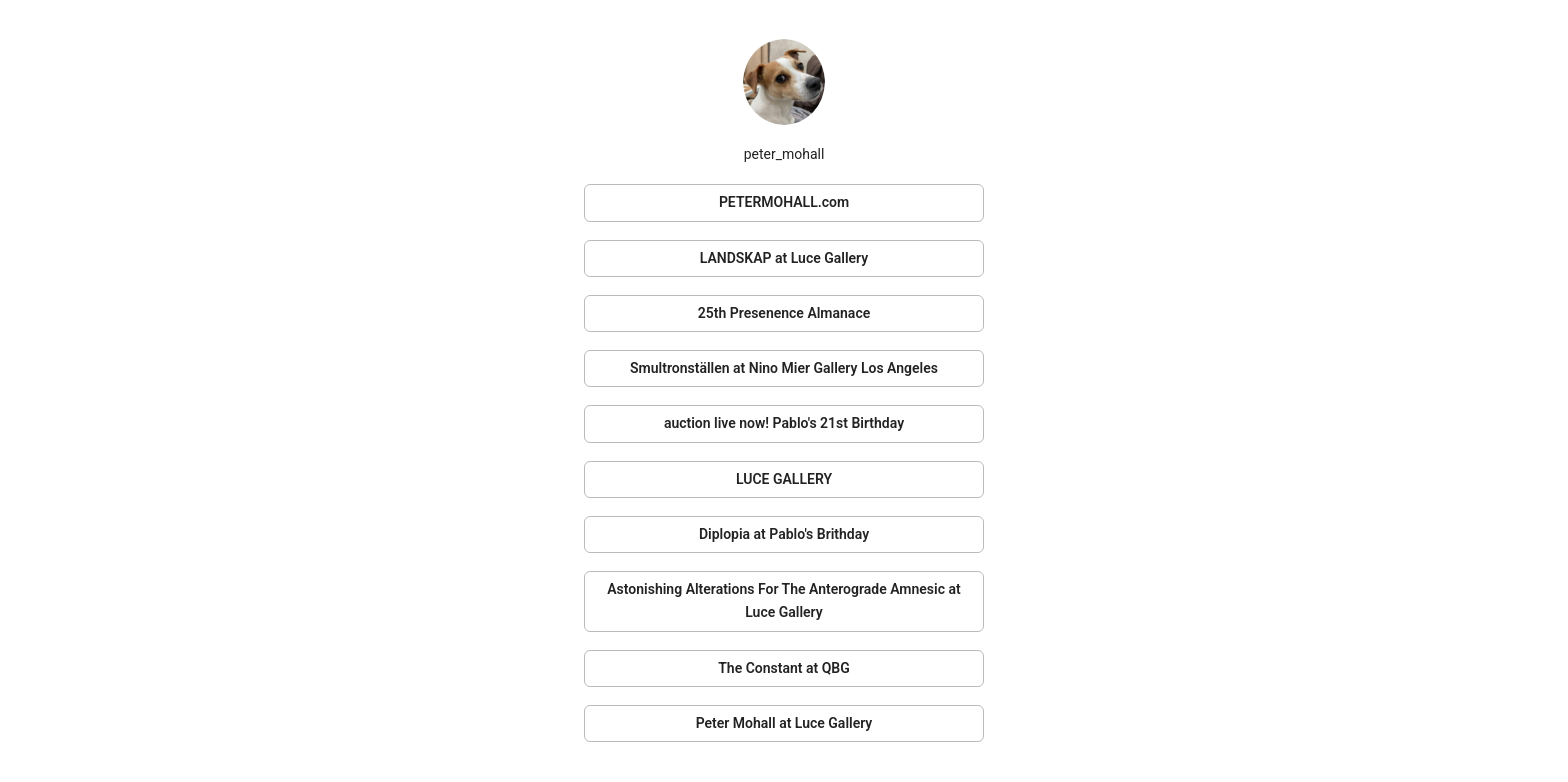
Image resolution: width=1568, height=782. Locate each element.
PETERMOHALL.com (784, 202)
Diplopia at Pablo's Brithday (784, 534)
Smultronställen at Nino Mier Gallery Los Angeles (784, 368)
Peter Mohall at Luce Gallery (784, 723)
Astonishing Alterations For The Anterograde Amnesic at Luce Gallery (783, 600)
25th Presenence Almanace (784, 313)
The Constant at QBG (784, 668)
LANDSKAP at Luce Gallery (784, 258)
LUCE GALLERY (784, 479)
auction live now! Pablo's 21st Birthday (784, 423)
